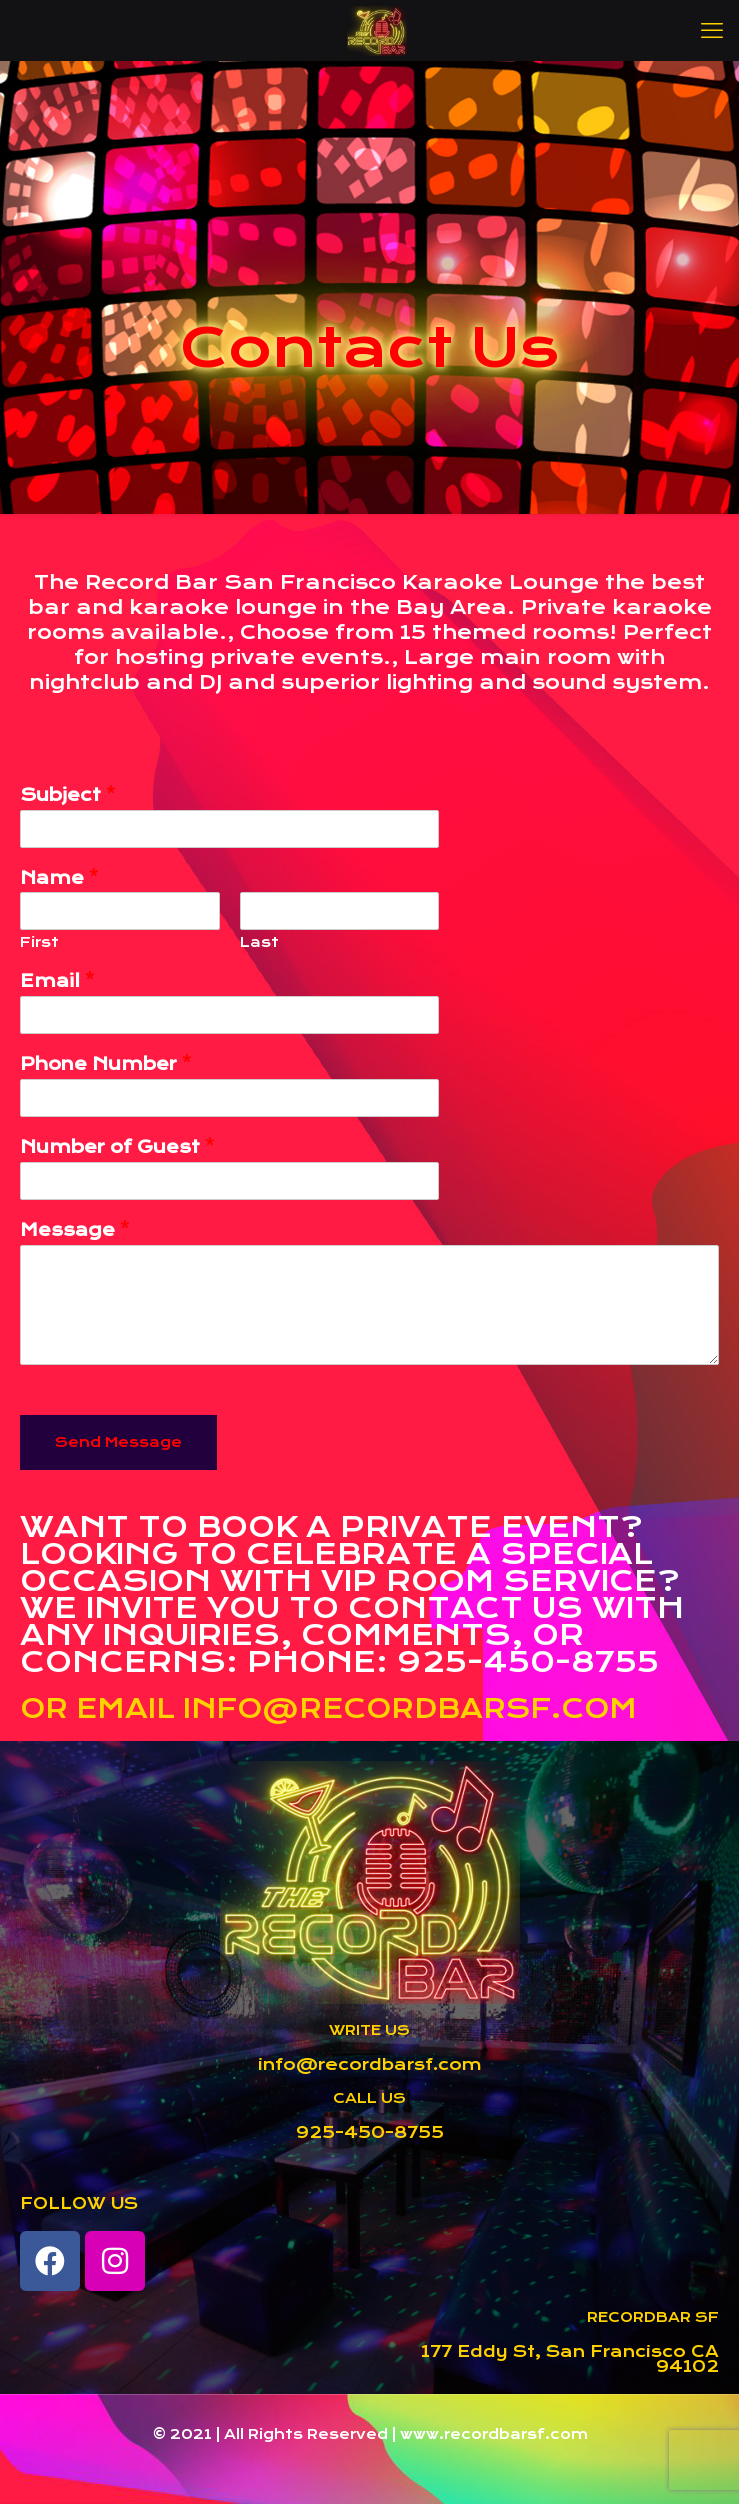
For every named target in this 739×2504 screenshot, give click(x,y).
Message (75, 1230)
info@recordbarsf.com (370, 2064)
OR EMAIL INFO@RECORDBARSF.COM (328, 1708)
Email (57, 981)
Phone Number (106, 1064)
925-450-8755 (370, 2132)
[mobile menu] (712, 30)
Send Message (118, 1442)
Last (259, 942)
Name (59, 878)
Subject (68, 795)
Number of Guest (117, 1147)
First (39, 942)
